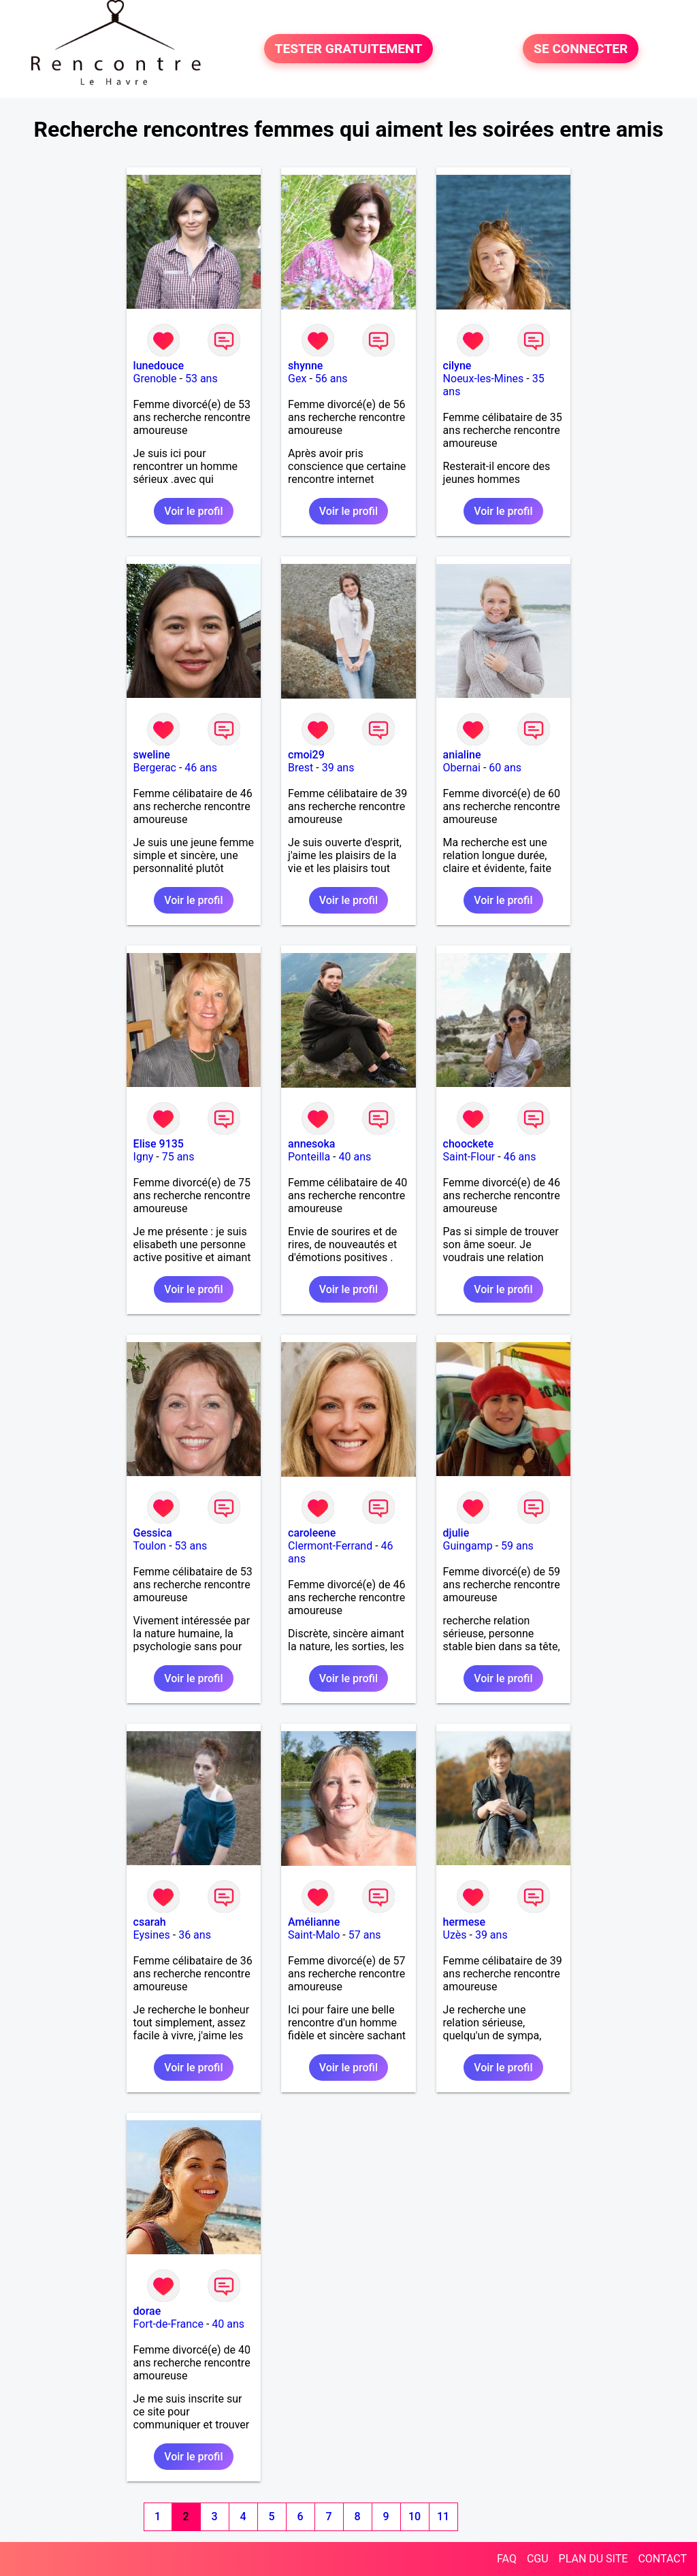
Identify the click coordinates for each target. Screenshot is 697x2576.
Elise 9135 (158, 1143)
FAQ (507, 2558)
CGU (538, 2558)
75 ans (178, 1156)
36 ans (194, 1934)
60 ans (505, 767)
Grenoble (155, 378)
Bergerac (154, 767)
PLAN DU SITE (593, 2558)
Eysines (151, 1934)
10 (414, 2516)
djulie (456, 1532)
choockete (468, 1143)
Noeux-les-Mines (483, 378)
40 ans (355, 1156)
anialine (462, 754)
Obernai (462, 767)
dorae (147, 2311)
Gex (297, 378)
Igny (143, 1156)
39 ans (338, 767)
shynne (305, 365)
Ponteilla (309, 1156)
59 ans (517, 1545)
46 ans (200, 767)
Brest (300, 767)
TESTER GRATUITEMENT (349, 48)
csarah (149, 1922)
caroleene (312, 1532)
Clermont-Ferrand (330, 1545)
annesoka (311, 1143)
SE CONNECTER (581, 48)
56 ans (331, 378)
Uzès (455, 1934)
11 (443, 2516)
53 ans (201, 378)
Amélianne (314, 1922)
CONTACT (662, 2558)
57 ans (364, 1934)
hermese (464, 1922)
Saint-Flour (469, 1156)
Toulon (150, 1545)
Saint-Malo (314, 1934)
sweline (151, 754)
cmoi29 (306, 754)
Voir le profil (193, 511)
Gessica (152, 1532)
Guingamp (468, 1545)
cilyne (457, 365)
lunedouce (158, 365)
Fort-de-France (168, 2324)
